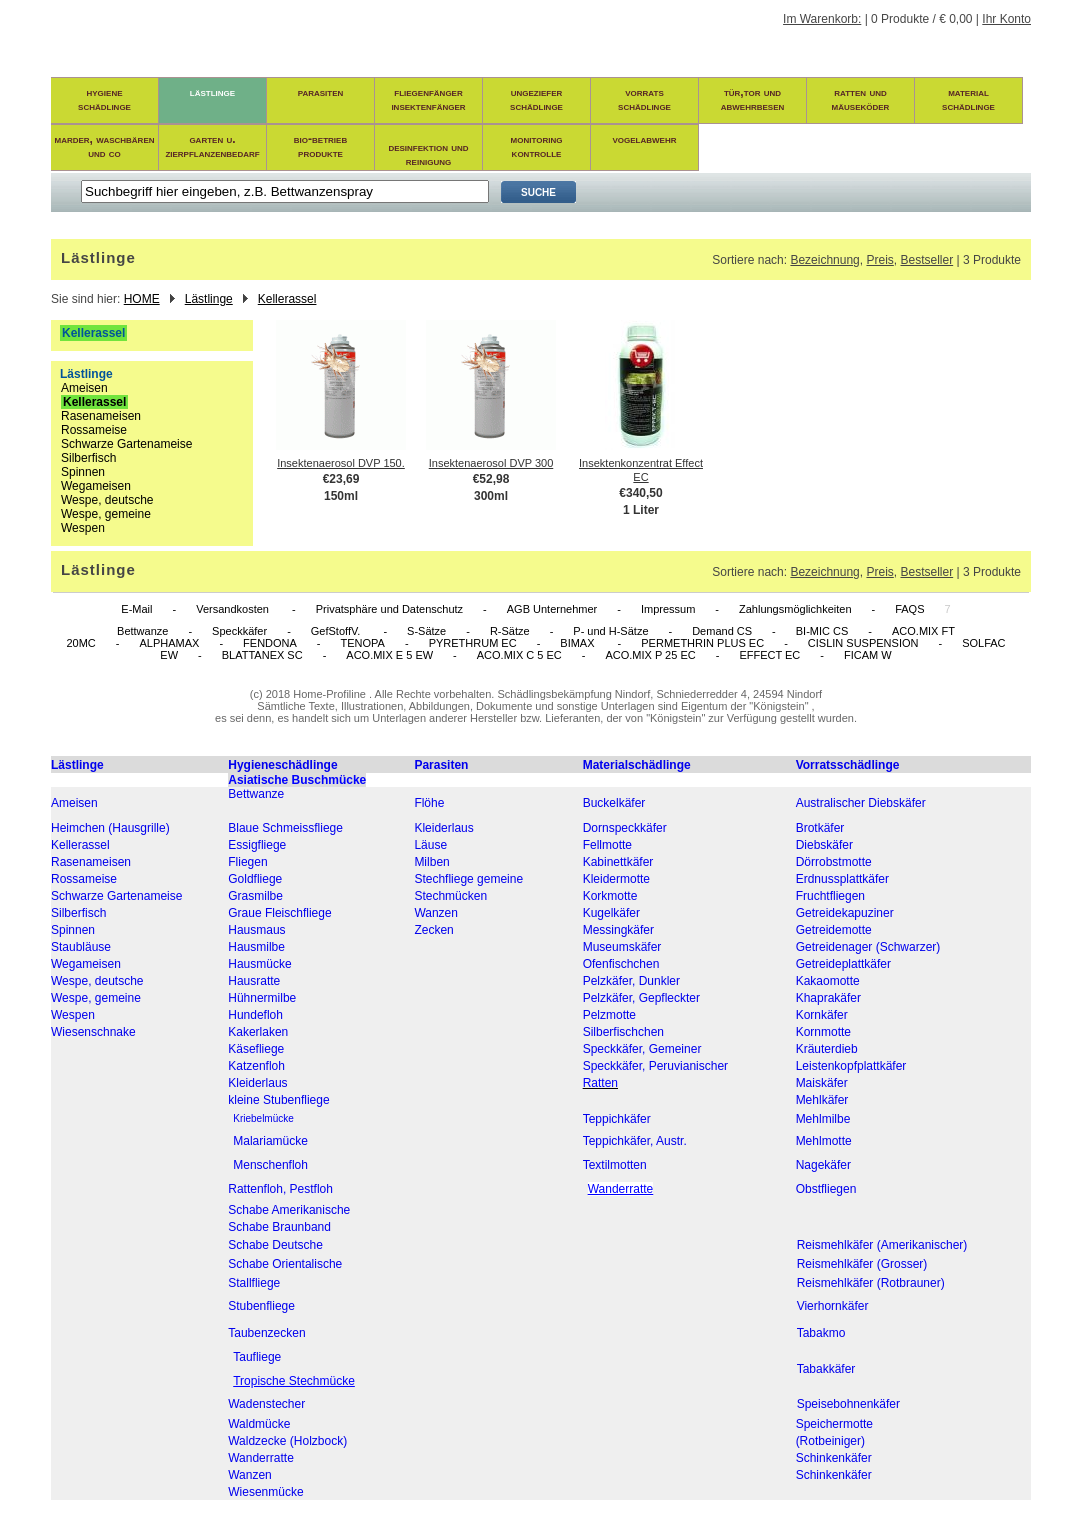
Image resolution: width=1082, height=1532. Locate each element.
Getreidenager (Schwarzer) (868, 947)
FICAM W (868, 655)
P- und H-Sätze (610, 631)
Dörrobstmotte (834, 862)
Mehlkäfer (822, 1100)
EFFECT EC (769, 655)
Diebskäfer (824, 845)
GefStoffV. (337, 631)
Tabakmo (821, 1333)
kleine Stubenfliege (278, 1100)
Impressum (668, 609)
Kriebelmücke (263, 1118)
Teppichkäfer (617, 1119)
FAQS (909, 609)
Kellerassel (287, 299)
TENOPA (363, 643)
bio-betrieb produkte (320, 146)
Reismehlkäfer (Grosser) (862, 1264)
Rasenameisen (101, 416)
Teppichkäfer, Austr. (635, 1141)
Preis (879, 260)
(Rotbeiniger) (830, 1441)
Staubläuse (81, 947)
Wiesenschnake (93, 1032)
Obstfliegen (826, 1189)
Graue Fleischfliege (279, 913)
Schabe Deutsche (275, 1245)
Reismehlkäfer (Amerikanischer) (882, 1245)
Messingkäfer (618, 930)
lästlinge (212, 92)
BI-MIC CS (822, 631)
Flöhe (429, 803)
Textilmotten (615, 1165)
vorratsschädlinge (644, 99)
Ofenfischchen (621, 964)
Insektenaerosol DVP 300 (491, 463)
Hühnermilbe (262, 998)
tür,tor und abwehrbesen (753, 99)
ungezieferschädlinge (536, 99)
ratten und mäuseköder (861, 99)
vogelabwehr (645, 139)
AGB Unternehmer (552, 609)
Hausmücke (259, 964)
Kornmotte (823, 1032)
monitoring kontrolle (537, 146)
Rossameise (94, 430)
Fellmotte (607, 845)
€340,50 (640, 493)
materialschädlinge (968, 99)
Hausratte (254, 981)
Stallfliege (254, 1283)
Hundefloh (255, 1015)
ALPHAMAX (169, 643)
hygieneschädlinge (104, 99)
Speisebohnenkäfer (848, 1404)
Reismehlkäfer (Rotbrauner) (871, 1283)
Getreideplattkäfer (843, 964)
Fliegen (247, 862)
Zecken (433, 930)
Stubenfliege (261, 1306)
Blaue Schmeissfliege (285, 828)
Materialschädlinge (637, 765)
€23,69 (341, 479)
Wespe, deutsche (107, 500)
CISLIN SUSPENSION (863, 643)
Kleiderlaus (443, 828)
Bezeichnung (824, 260)
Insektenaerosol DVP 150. (341, 463)
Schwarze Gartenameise (126, 444)
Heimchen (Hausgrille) (110, 828)
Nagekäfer (823, 1165)
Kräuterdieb (827, 1049)
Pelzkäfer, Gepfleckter (641, 998)
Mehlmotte (824, 1141)
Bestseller (926, 260)
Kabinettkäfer (618, 862)
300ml (491, 496)
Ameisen (84, 388)
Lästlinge (209, 299)
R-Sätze (510, 631)
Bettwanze (142, 631)
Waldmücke (259, 1424)
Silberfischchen (623, 1032)
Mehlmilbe (823, 1119)
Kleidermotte (616, 879)
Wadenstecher (266, 1404)
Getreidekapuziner (845, 913)
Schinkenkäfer (834, 1458)
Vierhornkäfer (833, 1306)
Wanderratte (261, 1458)
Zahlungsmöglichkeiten (795, 609)
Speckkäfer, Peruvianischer (655, 1066)
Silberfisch (88, 458)
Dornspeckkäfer (625, 828)
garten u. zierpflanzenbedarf (212, 146)
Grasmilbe (255, 896)
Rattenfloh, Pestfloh (280, 1189)
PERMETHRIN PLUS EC (702, 643)
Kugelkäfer (611, 913)
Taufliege (257, 1357)
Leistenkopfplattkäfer (851, 1066)
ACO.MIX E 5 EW (389, 655)
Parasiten (441, 765)
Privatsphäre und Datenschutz (389, 609)
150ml (341, 496)
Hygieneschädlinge (282, 765)
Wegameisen (96, 486)
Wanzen (436, 913)
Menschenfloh (270, 1165)
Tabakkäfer (826, 1369)
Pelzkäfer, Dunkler (631, 981)
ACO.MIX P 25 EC (650, 655)
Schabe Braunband (279, 1227)
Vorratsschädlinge (848, 765)
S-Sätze (426, 631)
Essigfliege (257, 845)
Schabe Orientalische (285, 1264)
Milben (431, 862)
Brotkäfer (820, 828)
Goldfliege (255, 879)
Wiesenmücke (265, 1492)
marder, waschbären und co (105, 146)
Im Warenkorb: (822, 19)
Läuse (430, 845)
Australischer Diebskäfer (861, 803)
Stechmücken (450, 896)
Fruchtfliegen (830, 896)
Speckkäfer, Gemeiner (642, 1049)
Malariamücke (270, 1141)
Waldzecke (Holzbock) (287, 1441)
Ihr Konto (1006, 19)
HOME (142, 299)
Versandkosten (234, 609)
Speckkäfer (239, 631)
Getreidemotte (834, 930)
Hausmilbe (256, 947)
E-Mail (136, 609)
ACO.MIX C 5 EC (519, 655)
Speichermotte (834, 1424)
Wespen (83, 528)
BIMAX (578, 643)
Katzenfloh (256, 1066)
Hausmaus (256, 930)
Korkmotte (610, 896)
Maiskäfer (822, 1083)
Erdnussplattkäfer (842, 879)
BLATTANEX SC (262, 655)
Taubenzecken (266, 1333)
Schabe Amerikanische (289, 1210)
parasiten (321, 92)
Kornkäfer (822, 1015)
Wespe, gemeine (106, 514)
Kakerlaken (258, 1032)
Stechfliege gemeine (468, 879)
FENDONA (270, 643)
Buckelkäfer (614, 803)
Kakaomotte (828, 981)
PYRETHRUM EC (473, 643)
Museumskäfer (622, 947)
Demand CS (722, 631)
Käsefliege (256, 1049)
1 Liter (641, 510)
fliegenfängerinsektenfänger (428, 99)
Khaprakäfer (828, 998)
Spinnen (83, 472)
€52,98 (491, 479)
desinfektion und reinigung (428, 154)
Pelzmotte (609, 1015)
